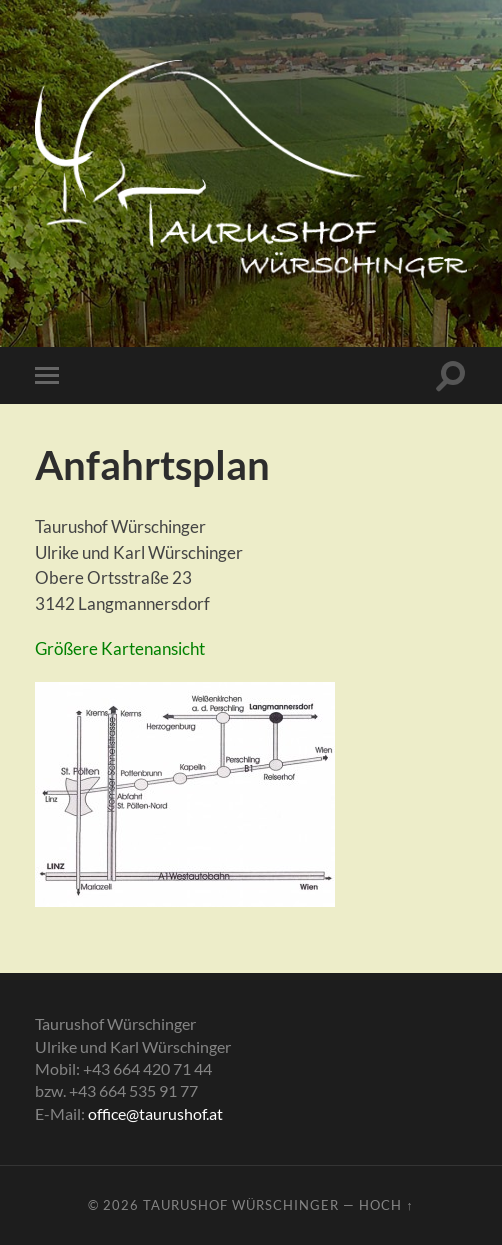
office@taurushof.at (155, 1113)
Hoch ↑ (386, 1205)
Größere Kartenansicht (120, 648)
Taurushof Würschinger (241, 1205)
